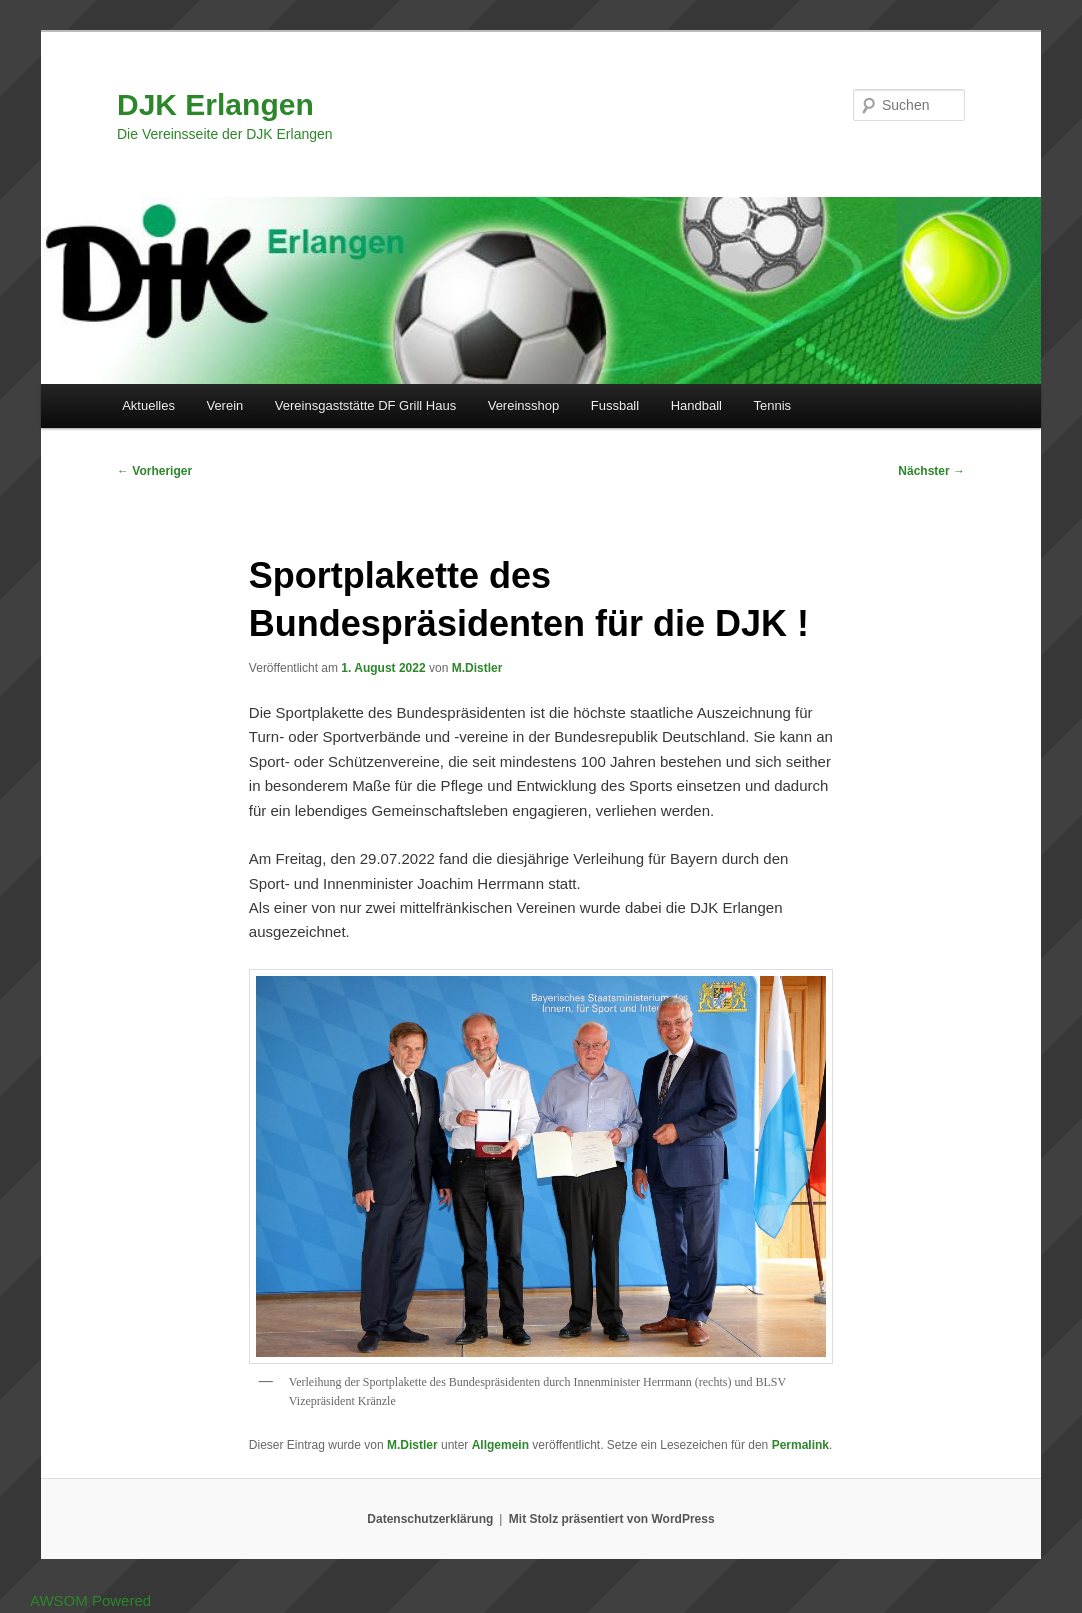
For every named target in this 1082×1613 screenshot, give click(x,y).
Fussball (615, 405)
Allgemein (500, 1445)
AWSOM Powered (90, 1600)
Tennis (772, 405)
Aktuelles (148, 405)
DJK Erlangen (215, 104)
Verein (224, 405)
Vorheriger (154, 471)
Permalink (800, 1445)
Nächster (931, 471)
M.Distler (477, 668)
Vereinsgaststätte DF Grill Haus (365, 405)
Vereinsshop (524, 405)
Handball (696, 405)
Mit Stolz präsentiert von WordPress (612, 1519)
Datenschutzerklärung (430, 1519)
